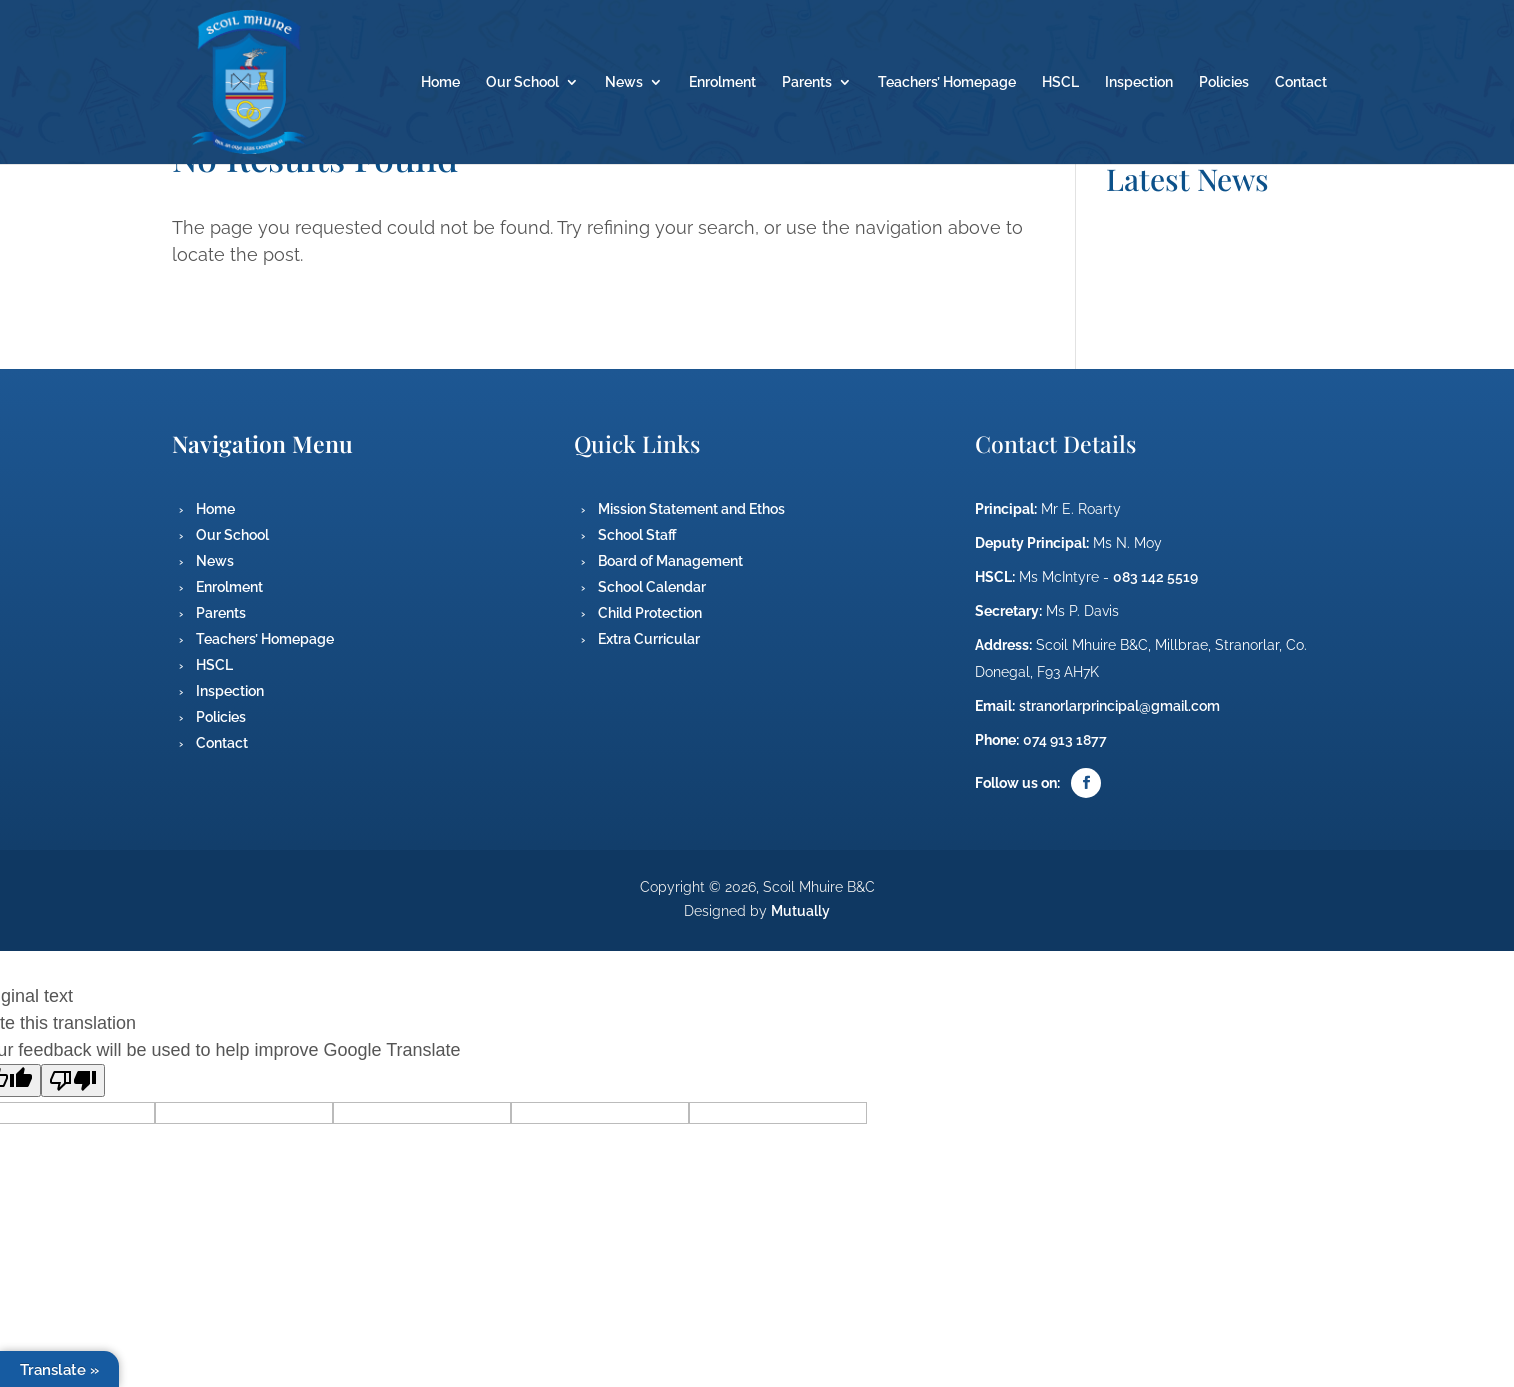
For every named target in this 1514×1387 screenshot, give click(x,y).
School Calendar (652, 587)
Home (440, 82)
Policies (1224, 82)
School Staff (637, 535)
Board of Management (670, 561)
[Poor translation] (73, 1080)
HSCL (1060, 82)
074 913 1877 (1065, 740)
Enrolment (722, 82)
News (624, 82)
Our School (522, 82)
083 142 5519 (1155, 577)
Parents (807, 82)
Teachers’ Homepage (947, 82)
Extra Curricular (649, 639)
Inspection (1139, 82)
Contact (1301, 82)
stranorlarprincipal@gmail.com (1119, 706)
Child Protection (650, 613)
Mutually (800, 911)
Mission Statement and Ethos (691, 509)
